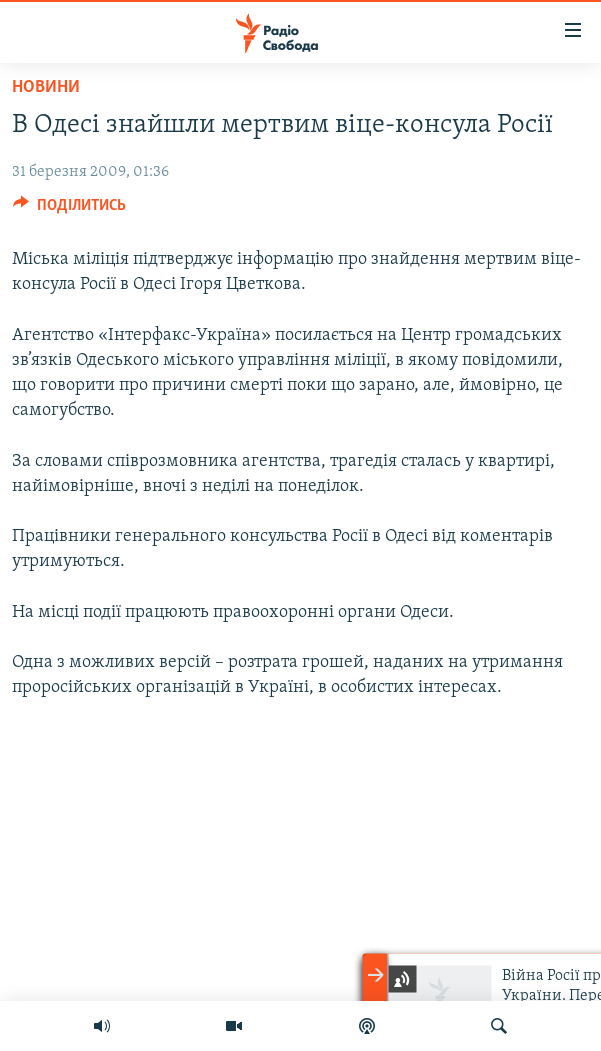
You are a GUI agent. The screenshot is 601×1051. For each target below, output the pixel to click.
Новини (46, 87)
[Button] (69, 210)
